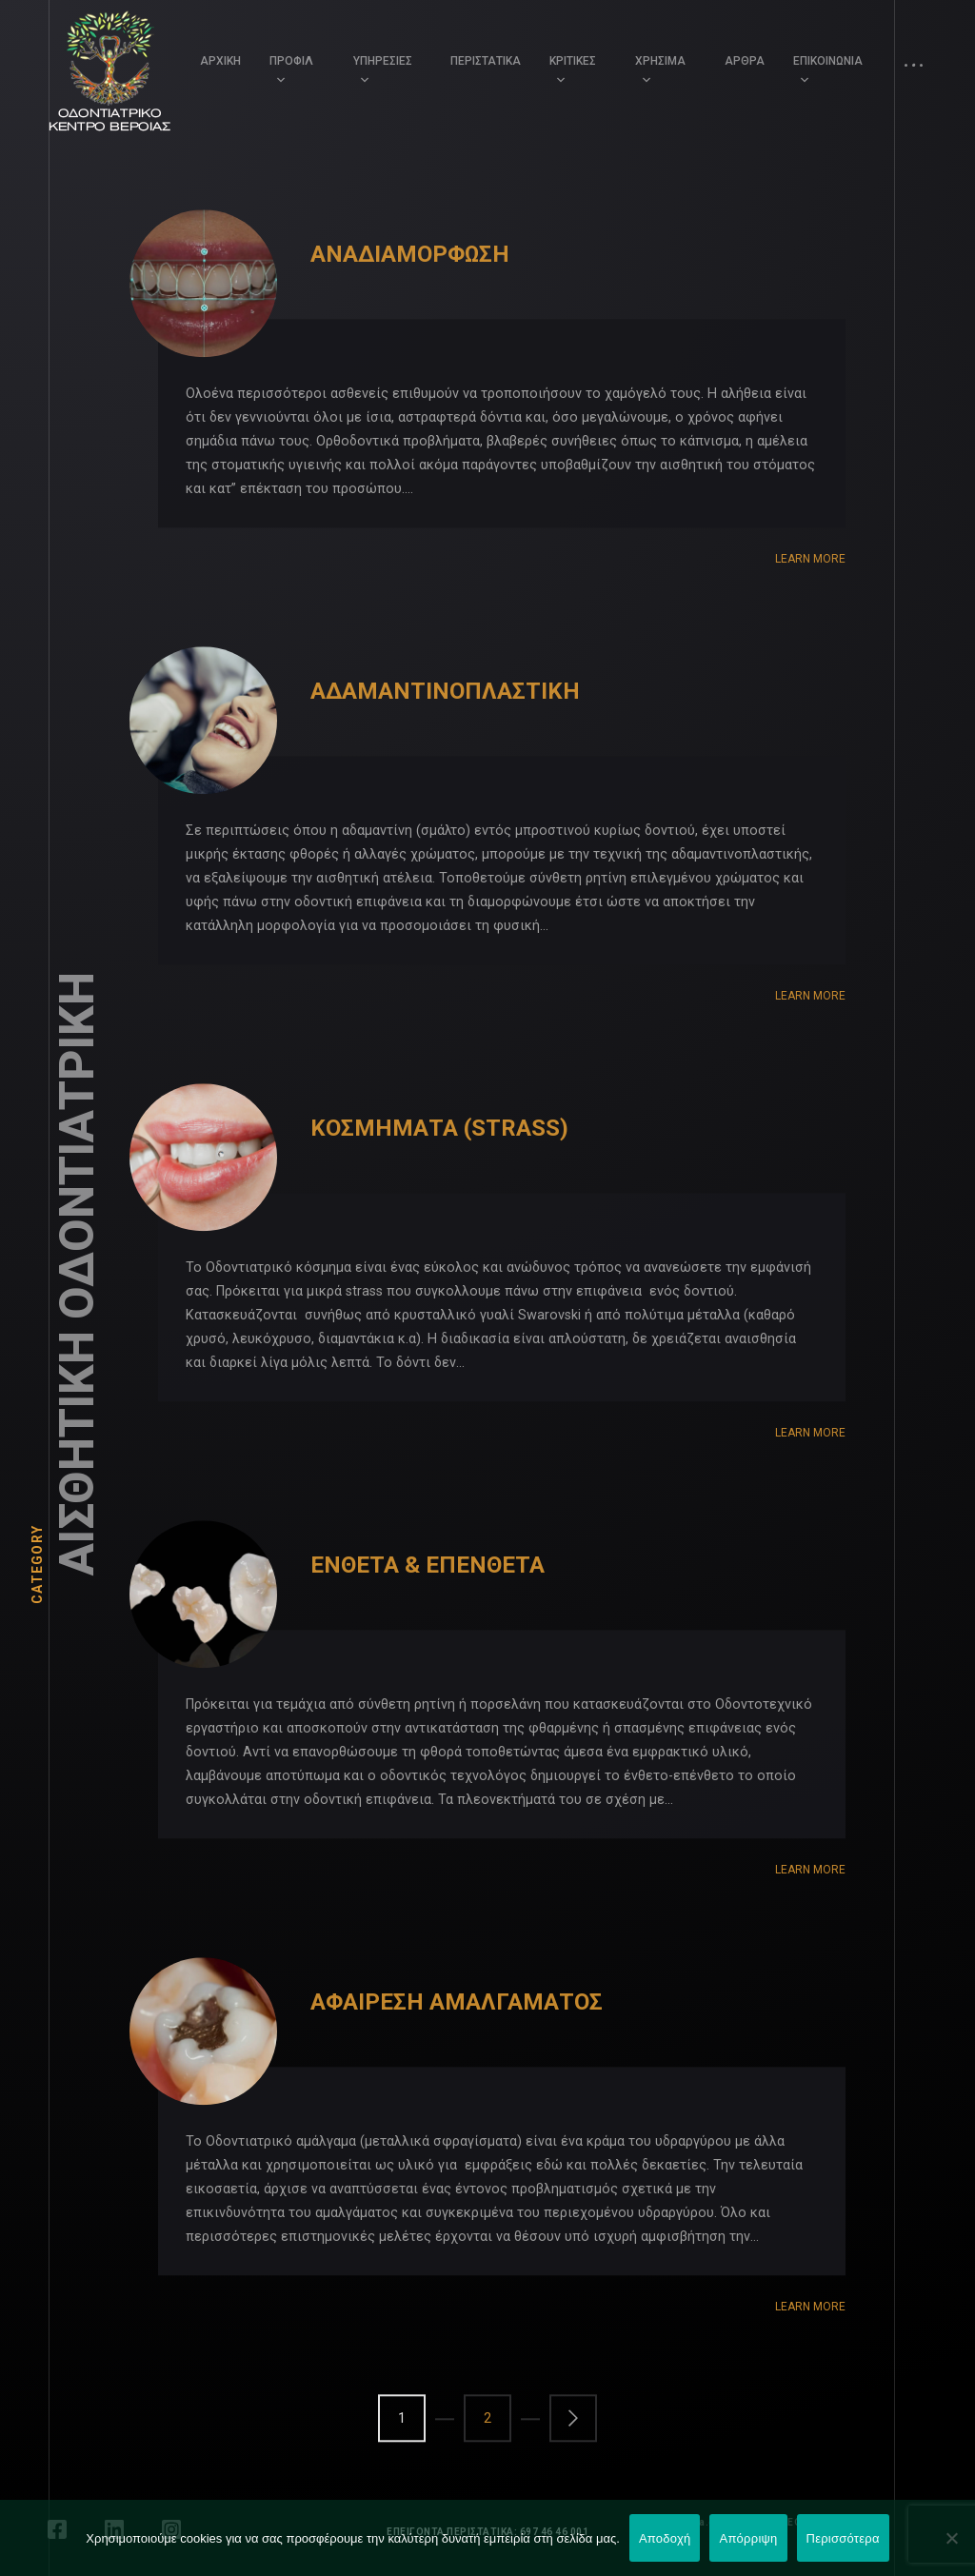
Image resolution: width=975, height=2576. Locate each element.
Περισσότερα (843, 2538)
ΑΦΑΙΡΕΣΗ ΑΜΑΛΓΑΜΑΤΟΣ (456, 2038)
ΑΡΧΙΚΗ (220, 61)
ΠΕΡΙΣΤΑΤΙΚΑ (485, 61)
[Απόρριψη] (951, 2537)
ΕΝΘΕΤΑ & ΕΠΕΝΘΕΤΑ (427, 1601)
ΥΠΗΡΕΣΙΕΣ (382, 61)
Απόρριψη (748, 2538)
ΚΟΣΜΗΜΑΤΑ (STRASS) (439, 1164)
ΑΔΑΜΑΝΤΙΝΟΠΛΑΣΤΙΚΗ (445, 727)
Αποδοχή (665, 2538)
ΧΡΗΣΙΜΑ (660, 61)
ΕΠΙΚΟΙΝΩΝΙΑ (828, 61)
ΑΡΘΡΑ (745, 61)
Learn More (810, 595)
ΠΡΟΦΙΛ (291, 61)
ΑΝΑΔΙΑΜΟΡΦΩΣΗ (409, 290)
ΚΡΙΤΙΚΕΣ (572, 61)
